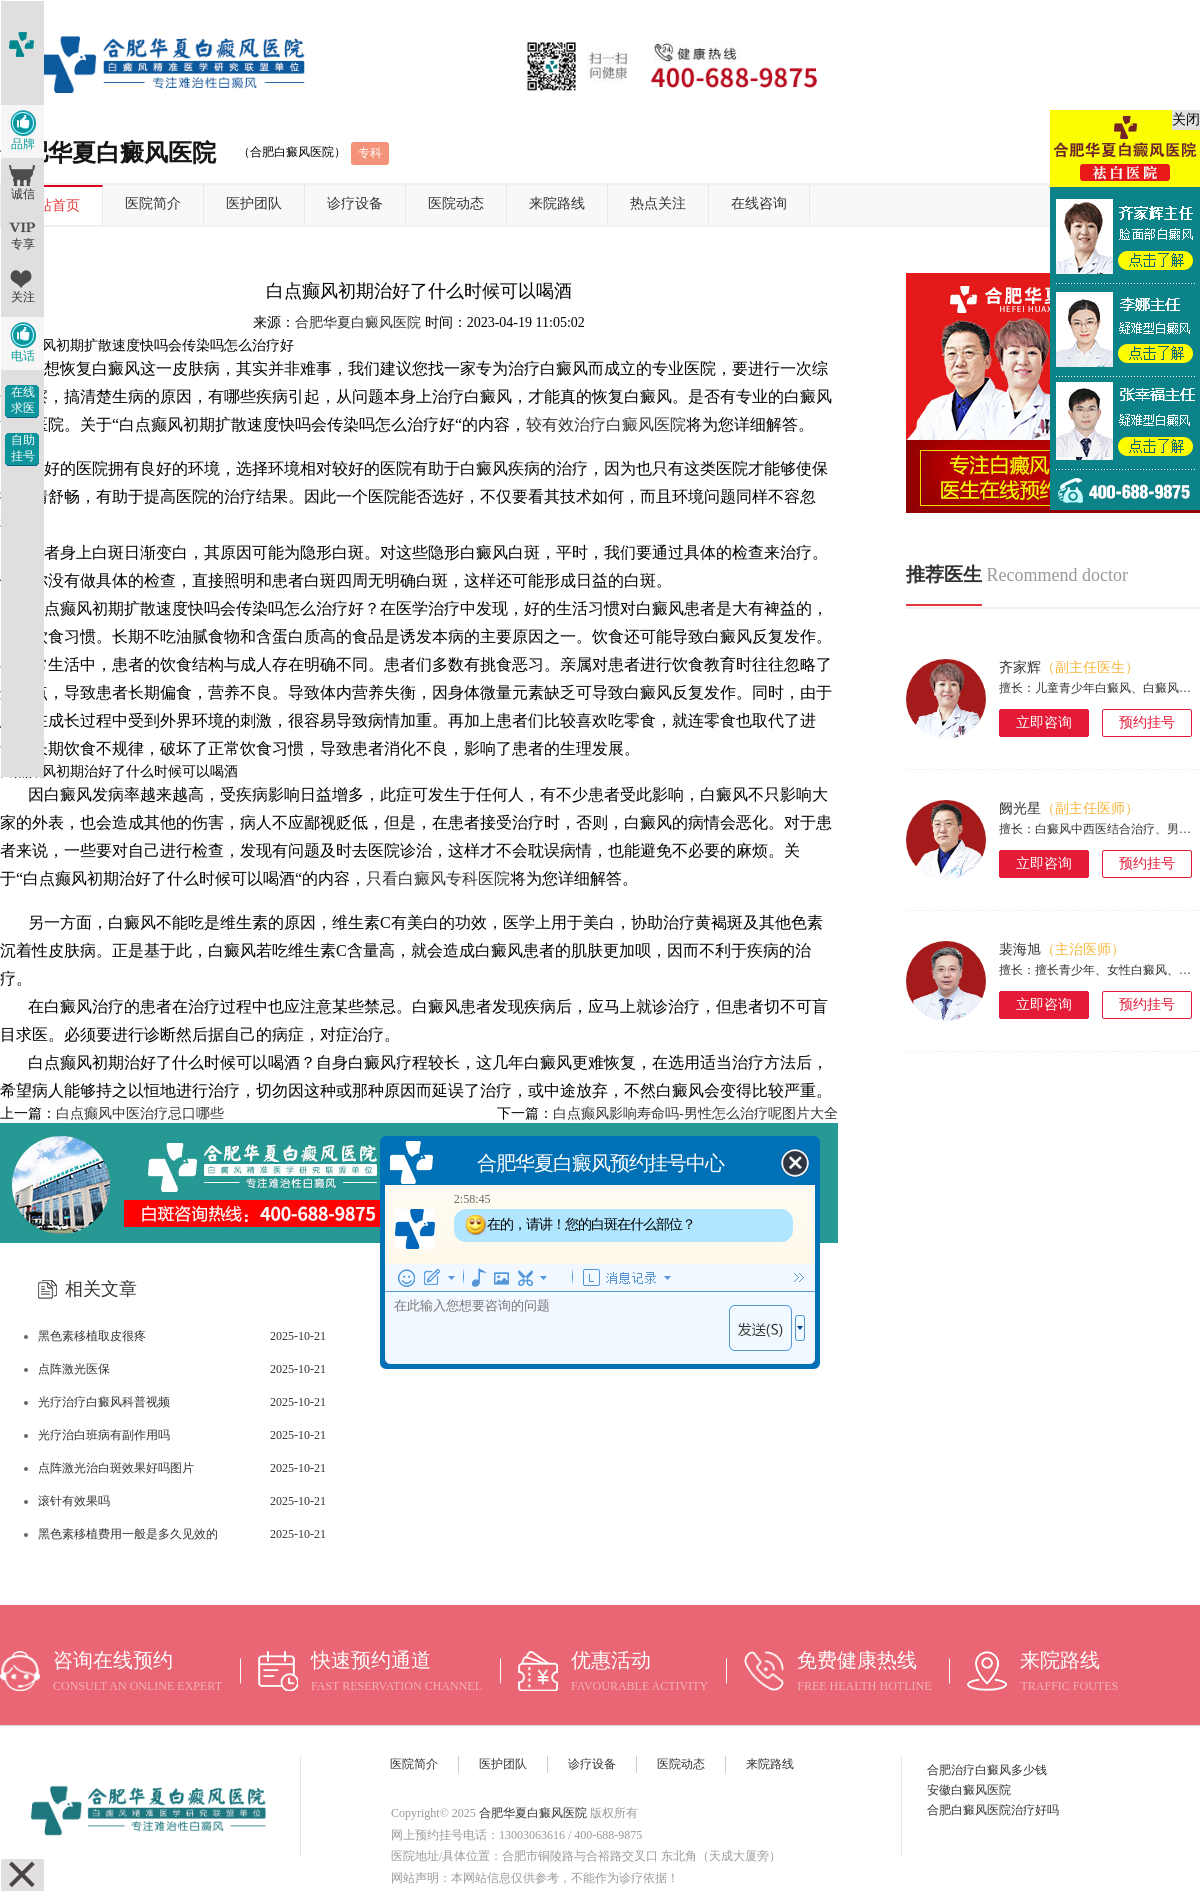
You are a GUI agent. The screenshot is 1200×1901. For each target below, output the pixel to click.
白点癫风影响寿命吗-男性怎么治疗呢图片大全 (695, 1113)
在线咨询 (759, 203)
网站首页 (52, 205)
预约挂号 (1147, 722)
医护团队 (254, 203)
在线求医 (23, 400)
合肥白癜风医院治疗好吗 (993, 1810)
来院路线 (557, 203)
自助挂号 (23, 448)
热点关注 (658, 203)
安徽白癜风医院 (969, 1790)
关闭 (1186, 119)
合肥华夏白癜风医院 (358, 322)
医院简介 (153, 203)
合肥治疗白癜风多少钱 (987, 1770)
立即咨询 (1044, 722)
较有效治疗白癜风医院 (606, 424)
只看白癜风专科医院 (438, 878)
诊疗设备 (355, 203)
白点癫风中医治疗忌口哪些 (140, 1113)
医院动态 (456, 203)
